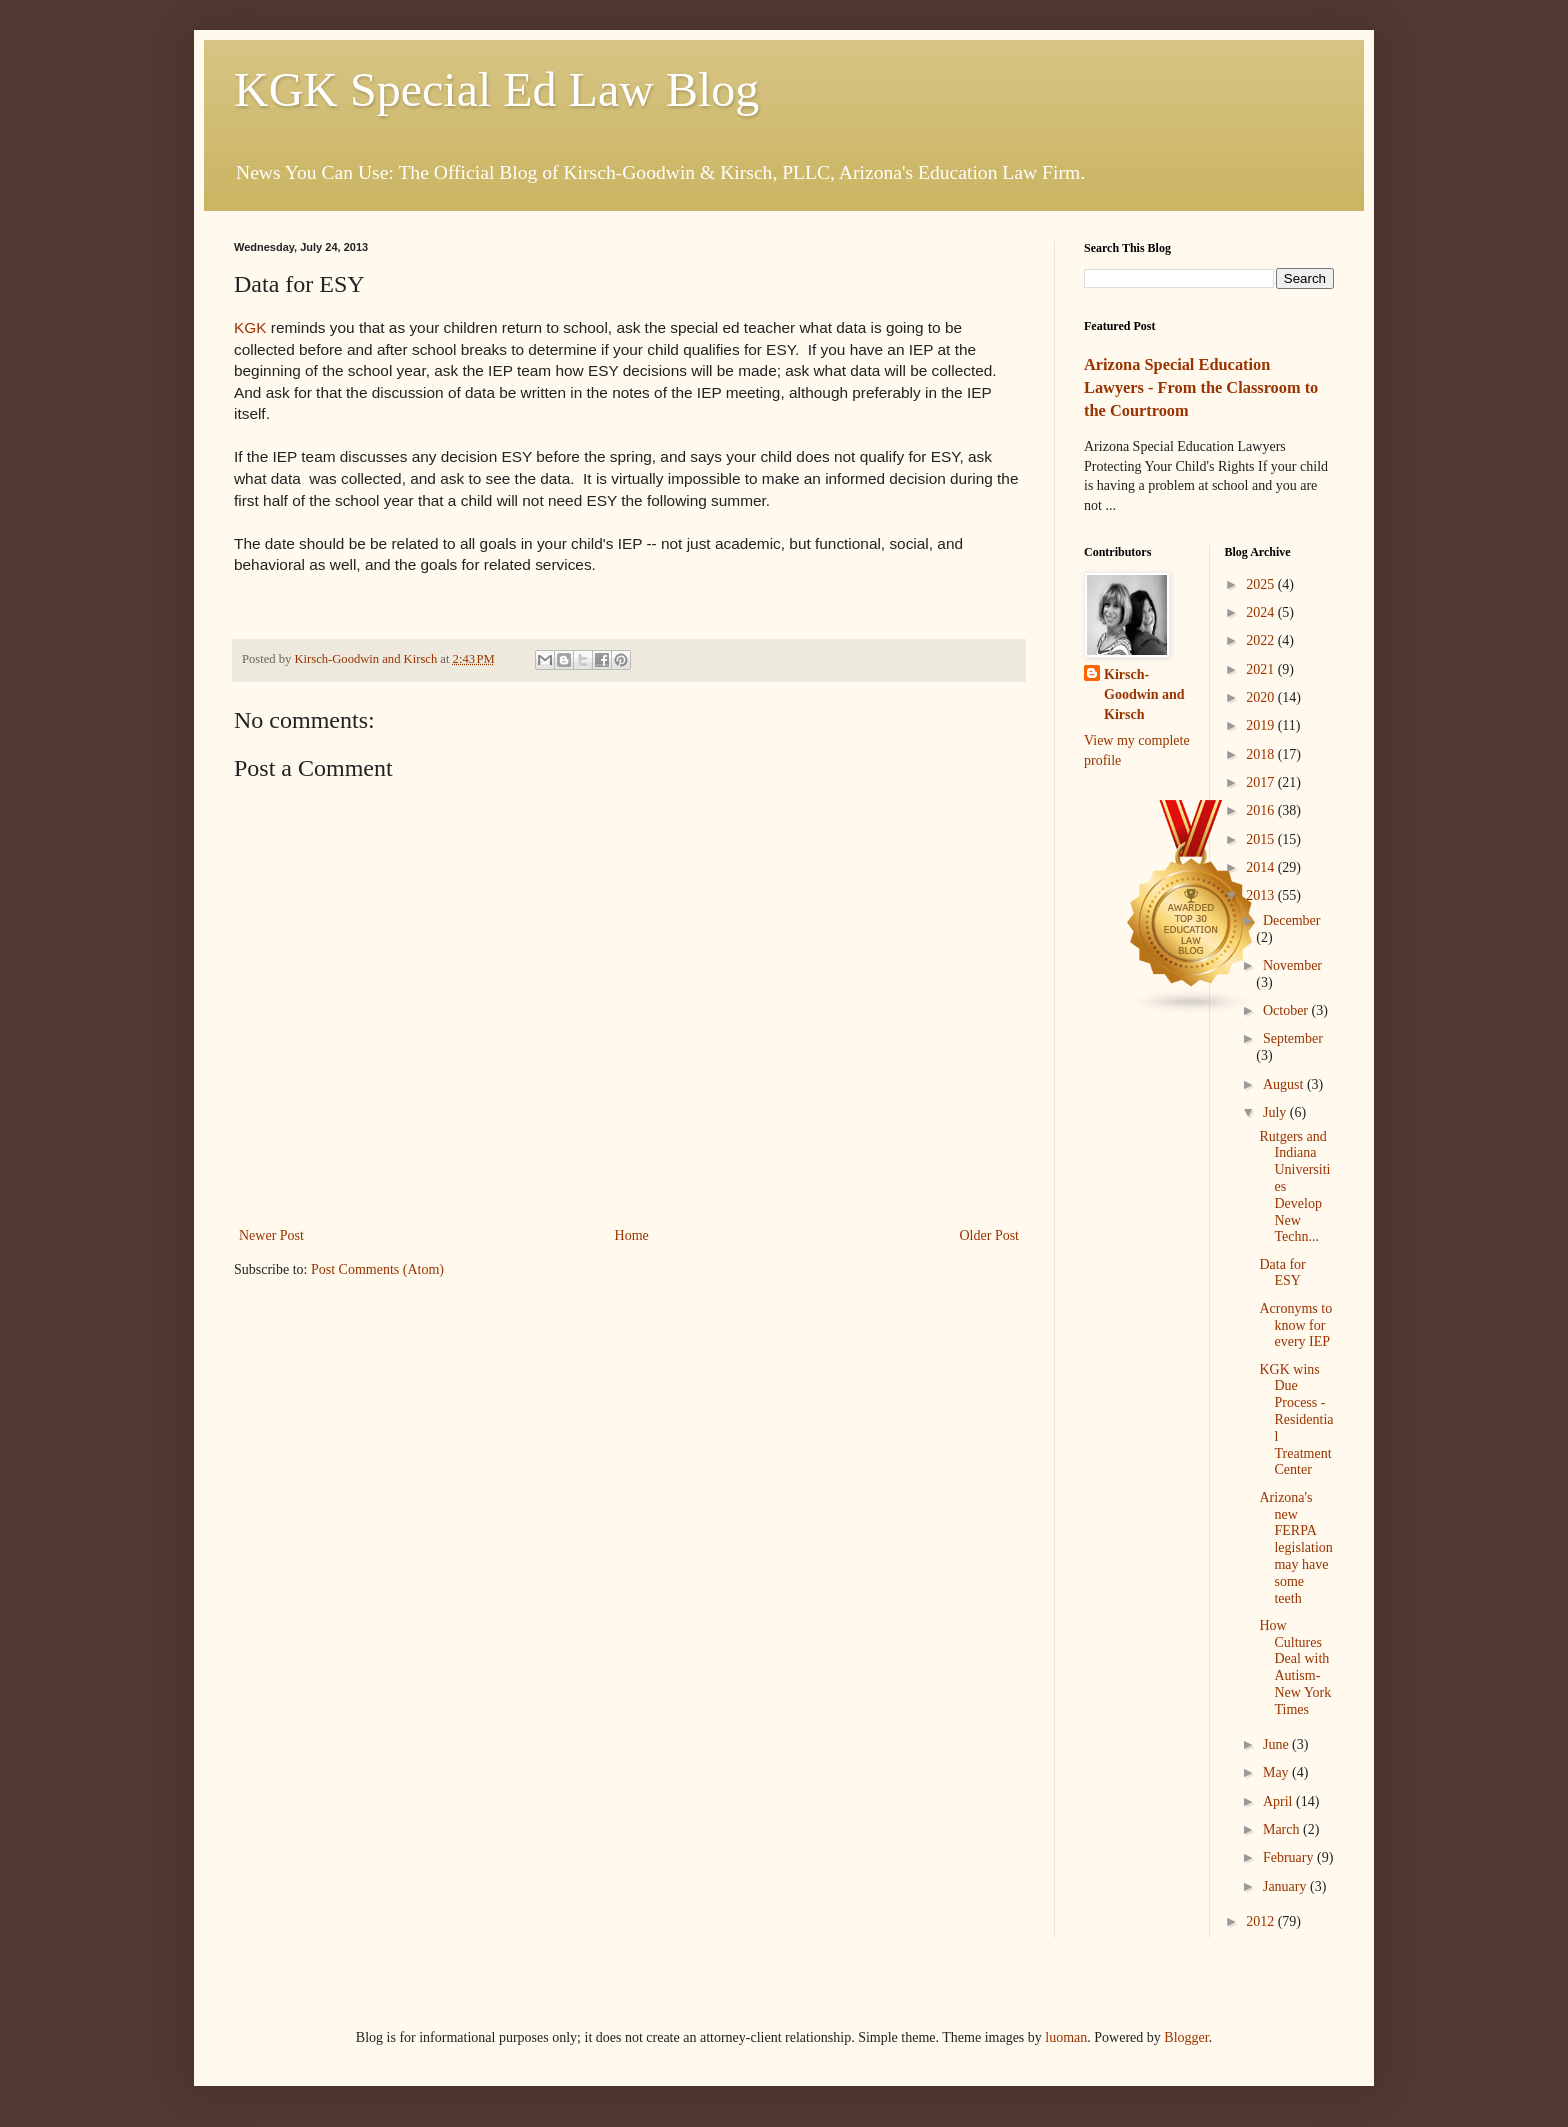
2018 (1262, 754)
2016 (1262, 810)
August (1285, 1084)
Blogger (1186, 2037)
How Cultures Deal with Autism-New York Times (1295, 1667)
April (1279, 1801)
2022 (1262, 640)
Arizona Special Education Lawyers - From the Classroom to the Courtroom (1201, 387)
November (1292, 965)
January (1286, 1886)
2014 (1262, 867)
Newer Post (271, 1235)
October (1287, 1010)
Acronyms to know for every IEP (1295, 1325)
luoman (1066, 2037)
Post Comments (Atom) (377, 1269)
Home (632, 1235)
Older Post (990, 1235)
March (1283, 1829)
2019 (1262, 725)
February (1290, 1857)
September (1293, 1038)
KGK (250, 327)
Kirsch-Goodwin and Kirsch (1144, 694)
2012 (1262, 1921)
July (1276, 1112)
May (1277, 1772)
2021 (1262, 669)
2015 (1262, 839)
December (1292, 920)
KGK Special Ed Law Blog (496, 89)
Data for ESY (1282, 1273)
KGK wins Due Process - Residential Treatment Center (1296, 1420)
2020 (1262, 697)
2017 (1262, 782)
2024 (1262, 612)
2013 (1262, 895)
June (1277, 1744)
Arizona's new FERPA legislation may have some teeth (1295, 1548)
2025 (1262, 584)
